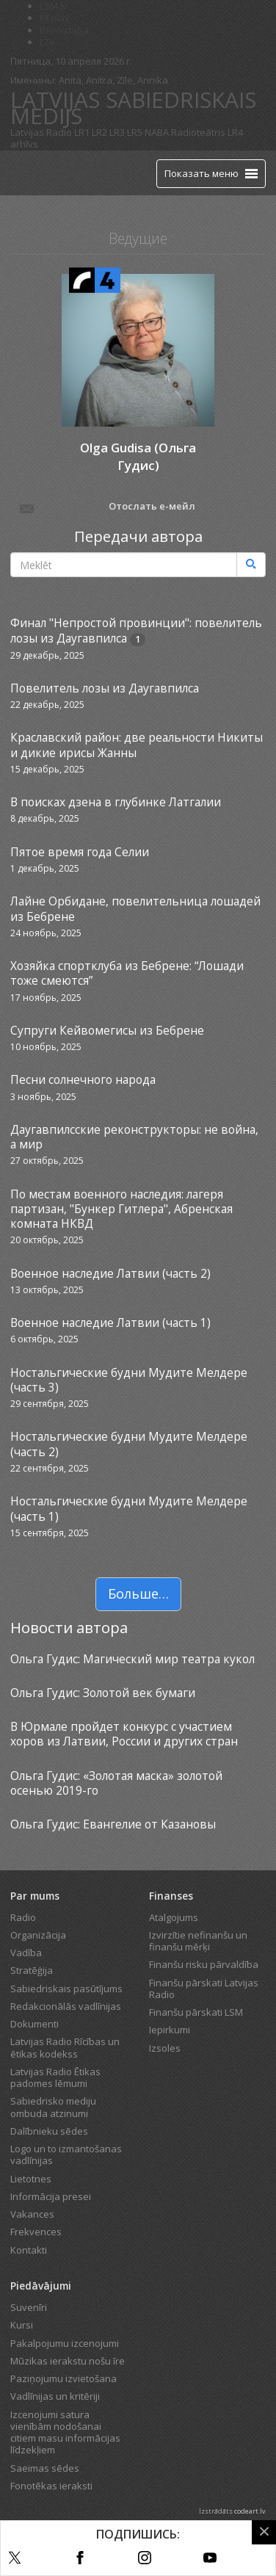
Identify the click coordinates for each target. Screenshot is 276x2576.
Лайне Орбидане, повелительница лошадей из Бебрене (135, 908)
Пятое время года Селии (79, 852)
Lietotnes (30, 2178)
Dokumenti (34, 2023)
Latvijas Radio (41, 132)
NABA (157, 132)
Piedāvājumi (40, 2286)
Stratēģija (31, 1970)
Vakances (32, 2214)
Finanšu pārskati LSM (196, 2012)
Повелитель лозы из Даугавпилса (104, 688)
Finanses (171, 1896)
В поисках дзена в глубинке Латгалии (115, 802)
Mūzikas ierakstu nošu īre (67, 2360)
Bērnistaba (64, 30)
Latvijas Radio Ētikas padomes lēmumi (55, 2077)
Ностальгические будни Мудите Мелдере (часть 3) (128, 1379)
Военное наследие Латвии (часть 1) (110, 1322)
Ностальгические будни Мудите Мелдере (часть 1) (128, 1508)
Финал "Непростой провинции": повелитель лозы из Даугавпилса (136, 630)
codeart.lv (250, 2511)
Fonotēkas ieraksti (51, 2485)
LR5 (134, 132)
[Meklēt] (251, 564)
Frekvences (36, 2231)
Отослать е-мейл (106, 507)
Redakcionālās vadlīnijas (65, 2006)
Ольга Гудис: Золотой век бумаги (102, 1693)
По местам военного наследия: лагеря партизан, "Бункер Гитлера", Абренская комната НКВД (121, 1209)
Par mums (34, 1896)
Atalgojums (173, 1917)
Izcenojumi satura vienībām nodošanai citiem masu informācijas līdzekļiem (65, 2432)
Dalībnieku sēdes (49, 2131)
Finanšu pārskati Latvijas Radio (203, 1988)
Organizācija (38, 1935)
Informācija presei (50, 2196)
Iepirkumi (169, 2029)
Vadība (26, 1952)
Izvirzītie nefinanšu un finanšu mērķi (198, 1940)
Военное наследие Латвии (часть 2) (110, 1273)
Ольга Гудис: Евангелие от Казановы (113, 1824)
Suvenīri (28, 2307)
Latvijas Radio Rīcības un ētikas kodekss (65, 2047)
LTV (47, 41)
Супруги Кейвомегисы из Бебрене (107, 1030)
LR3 (117, 132)
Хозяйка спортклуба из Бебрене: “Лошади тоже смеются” (127, 973)
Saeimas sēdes (44, 2468)
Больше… (138, 1593)
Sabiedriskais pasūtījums (66, 1988)
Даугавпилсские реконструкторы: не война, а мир (134, 1136)
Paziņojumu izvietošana (63, 2378)
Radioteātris (198, 132)
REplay (55, 17)
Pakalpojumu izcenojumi (64, 2343)
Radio (23, 1917)
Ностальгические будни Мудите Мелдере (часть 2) (128, 1443)
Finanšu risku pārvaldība (203, 1964)
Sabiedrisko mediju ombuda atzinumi (53, 2106)
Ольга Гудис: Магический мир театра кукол (132, 1659)
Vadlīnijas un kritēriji (55, 2396)
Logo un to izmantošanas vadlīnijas (66, 2154)
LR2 (99, 132)
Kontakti (28, 2250)
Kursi (21, 2324)
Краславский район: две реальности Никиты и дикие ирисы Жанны (136, 744)
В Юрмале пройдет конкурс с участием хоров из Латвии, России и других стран (124, 1733)
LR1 (82, 132)
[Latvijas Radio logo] (36, 173)
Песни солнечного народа (83, 1079)
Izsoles (165, 2048)
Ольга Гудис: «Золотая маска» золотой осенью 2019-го (116, 1783)
